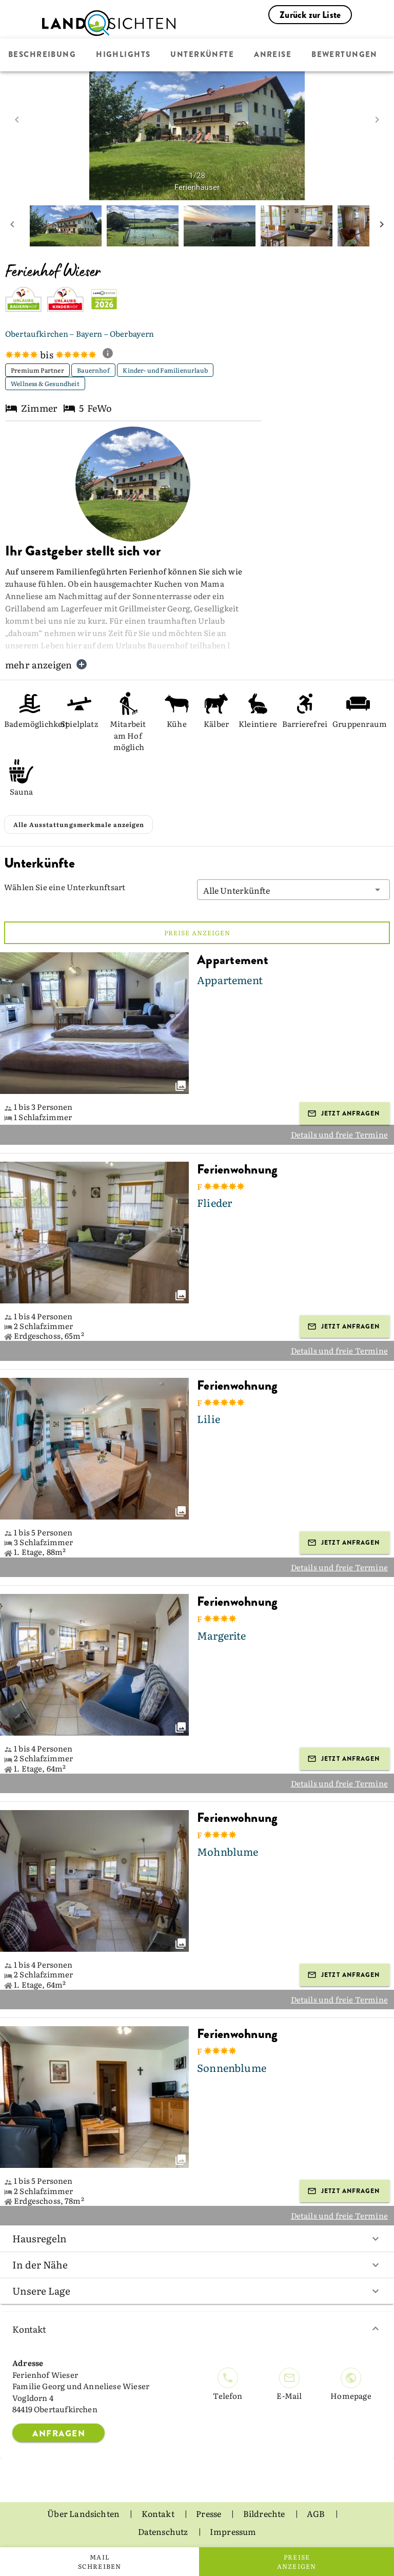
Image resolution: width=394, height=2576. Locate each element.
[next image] (377, 119)
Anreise (272, 55)
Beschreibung (42, 55)
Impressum (233, 2531)
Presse (209, 2513)
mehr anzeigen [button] (46, 664)
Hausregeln (197, 2238)
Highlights (123, 55)
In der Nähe (197, 2264)
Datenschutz (164, 2531)
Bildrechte (265, 2513)
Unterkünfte (202, 55)
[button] (293, 889)
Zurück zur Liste (310, 15)
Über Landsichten (84, 2513)
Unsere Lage (197, 2290)
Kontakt (197, 2328)
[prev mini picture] (12, 226)
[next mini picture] (381, 226)
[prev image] (17, 119)
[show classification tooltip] (112, 354)
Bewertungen (344, 55)
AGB (317, 2513)
